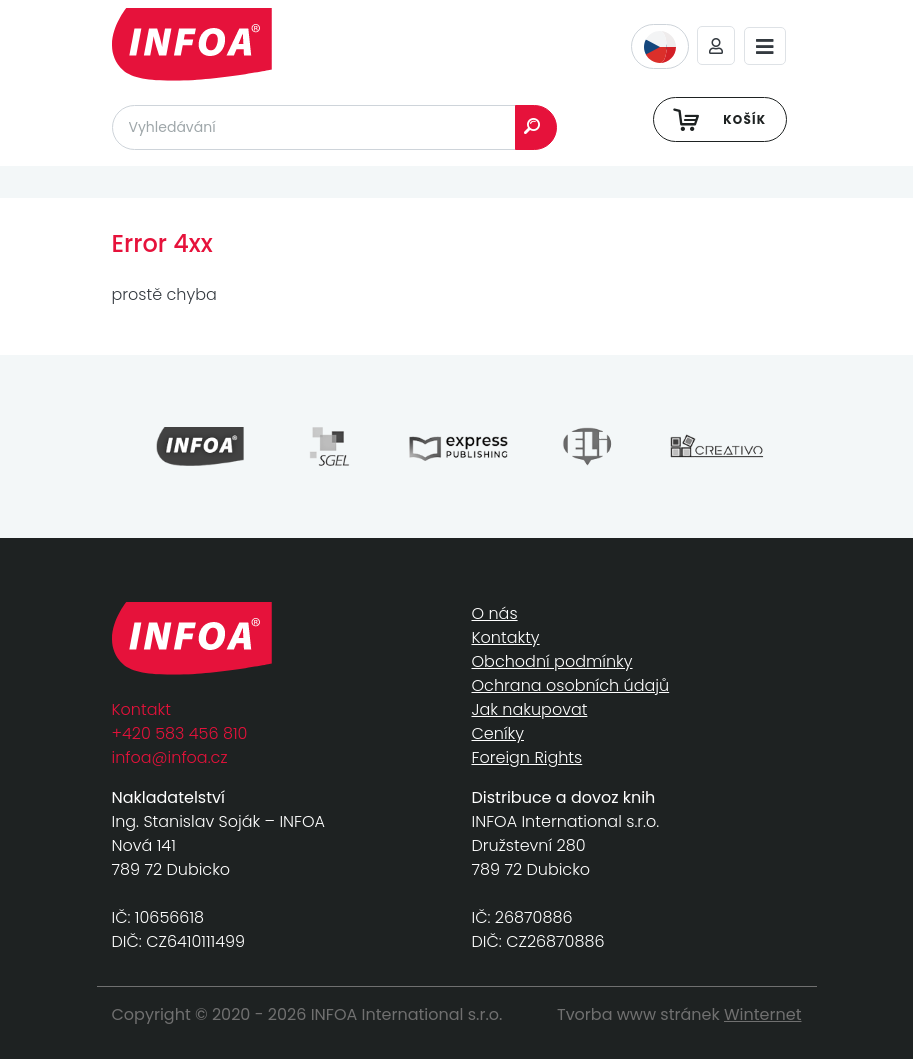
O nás (495, 613)
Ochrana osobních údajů (571, 685)
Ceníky (498, 733)
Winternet (763, 1014)
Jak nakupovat (530, 709)
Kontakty (506, 637)
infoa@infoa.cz (170, 757)
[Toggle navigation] (765, 46)
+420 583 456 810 (180, 733)
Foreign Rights (527, 757)
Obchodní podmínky (552, 661)
